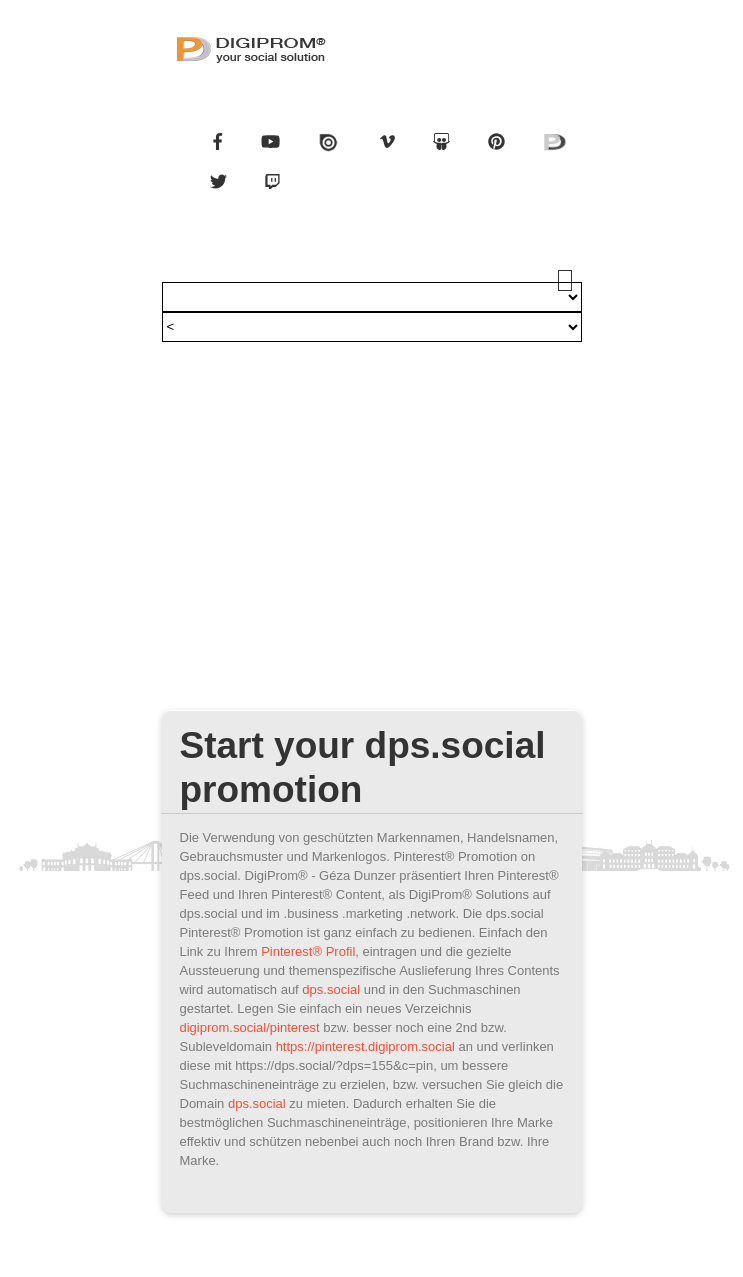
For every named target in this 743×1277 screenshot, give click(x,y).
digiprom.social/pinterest (250, 1027)
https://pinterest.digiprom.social (365, 1046)
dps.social (331, 989)
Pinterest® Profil (308, 951)
